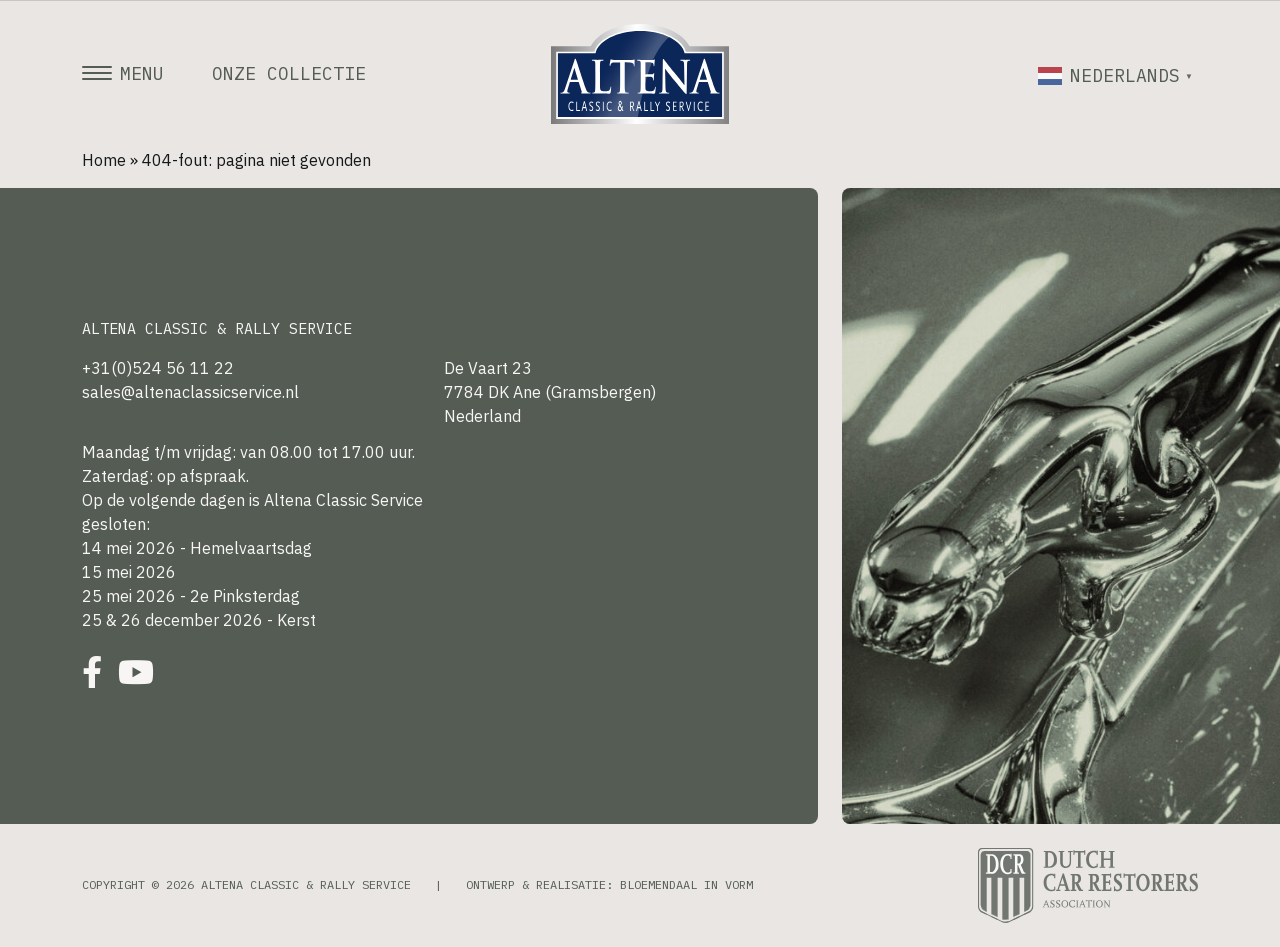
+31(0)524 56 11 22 (158, 368)
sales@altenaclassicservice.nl (190, 392)
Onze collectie (289, 74)
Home (104, 160)
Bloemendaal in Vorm (686, 884)
